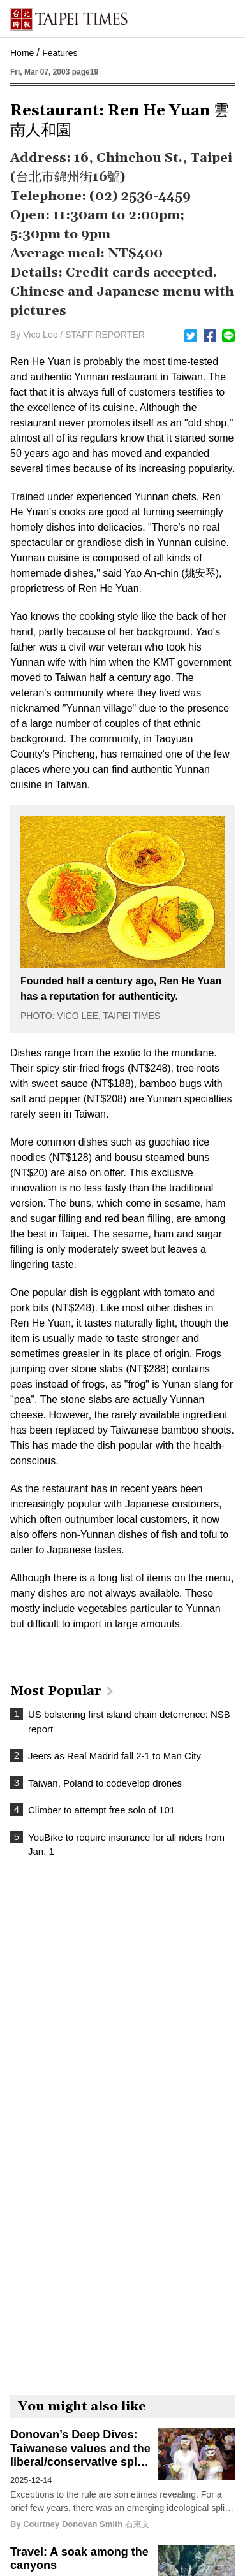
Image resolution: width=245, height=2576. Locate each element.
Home (22, 53)
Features (59, 53)
